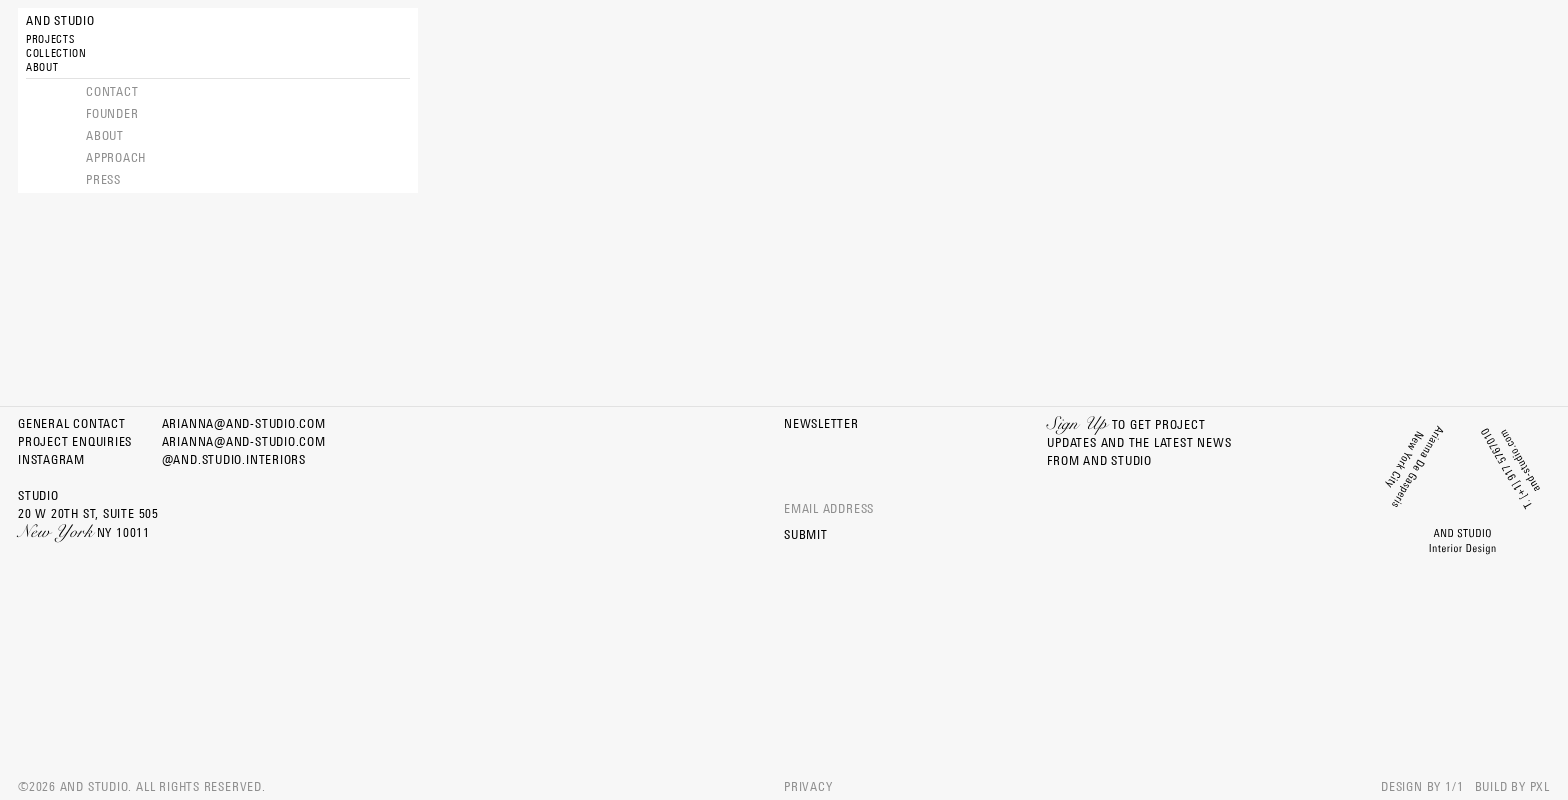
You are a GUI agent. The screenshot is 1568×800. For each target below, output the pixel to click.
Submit (806, 534)
